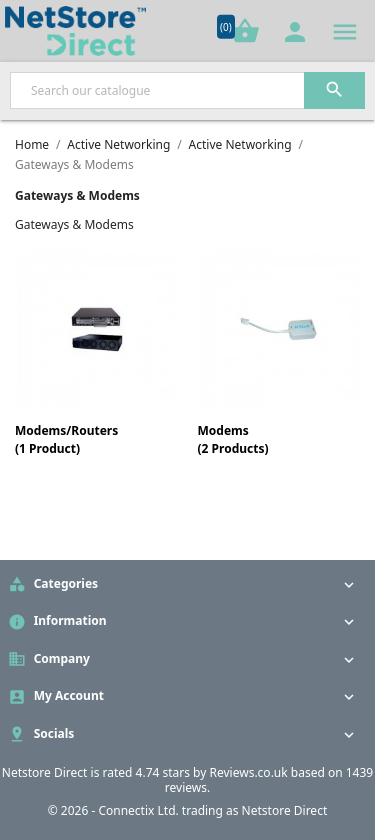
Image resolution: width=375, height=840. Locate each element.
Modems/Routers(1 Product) (66, 439)
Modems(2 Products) (233, 439)
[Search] (187, 90)
